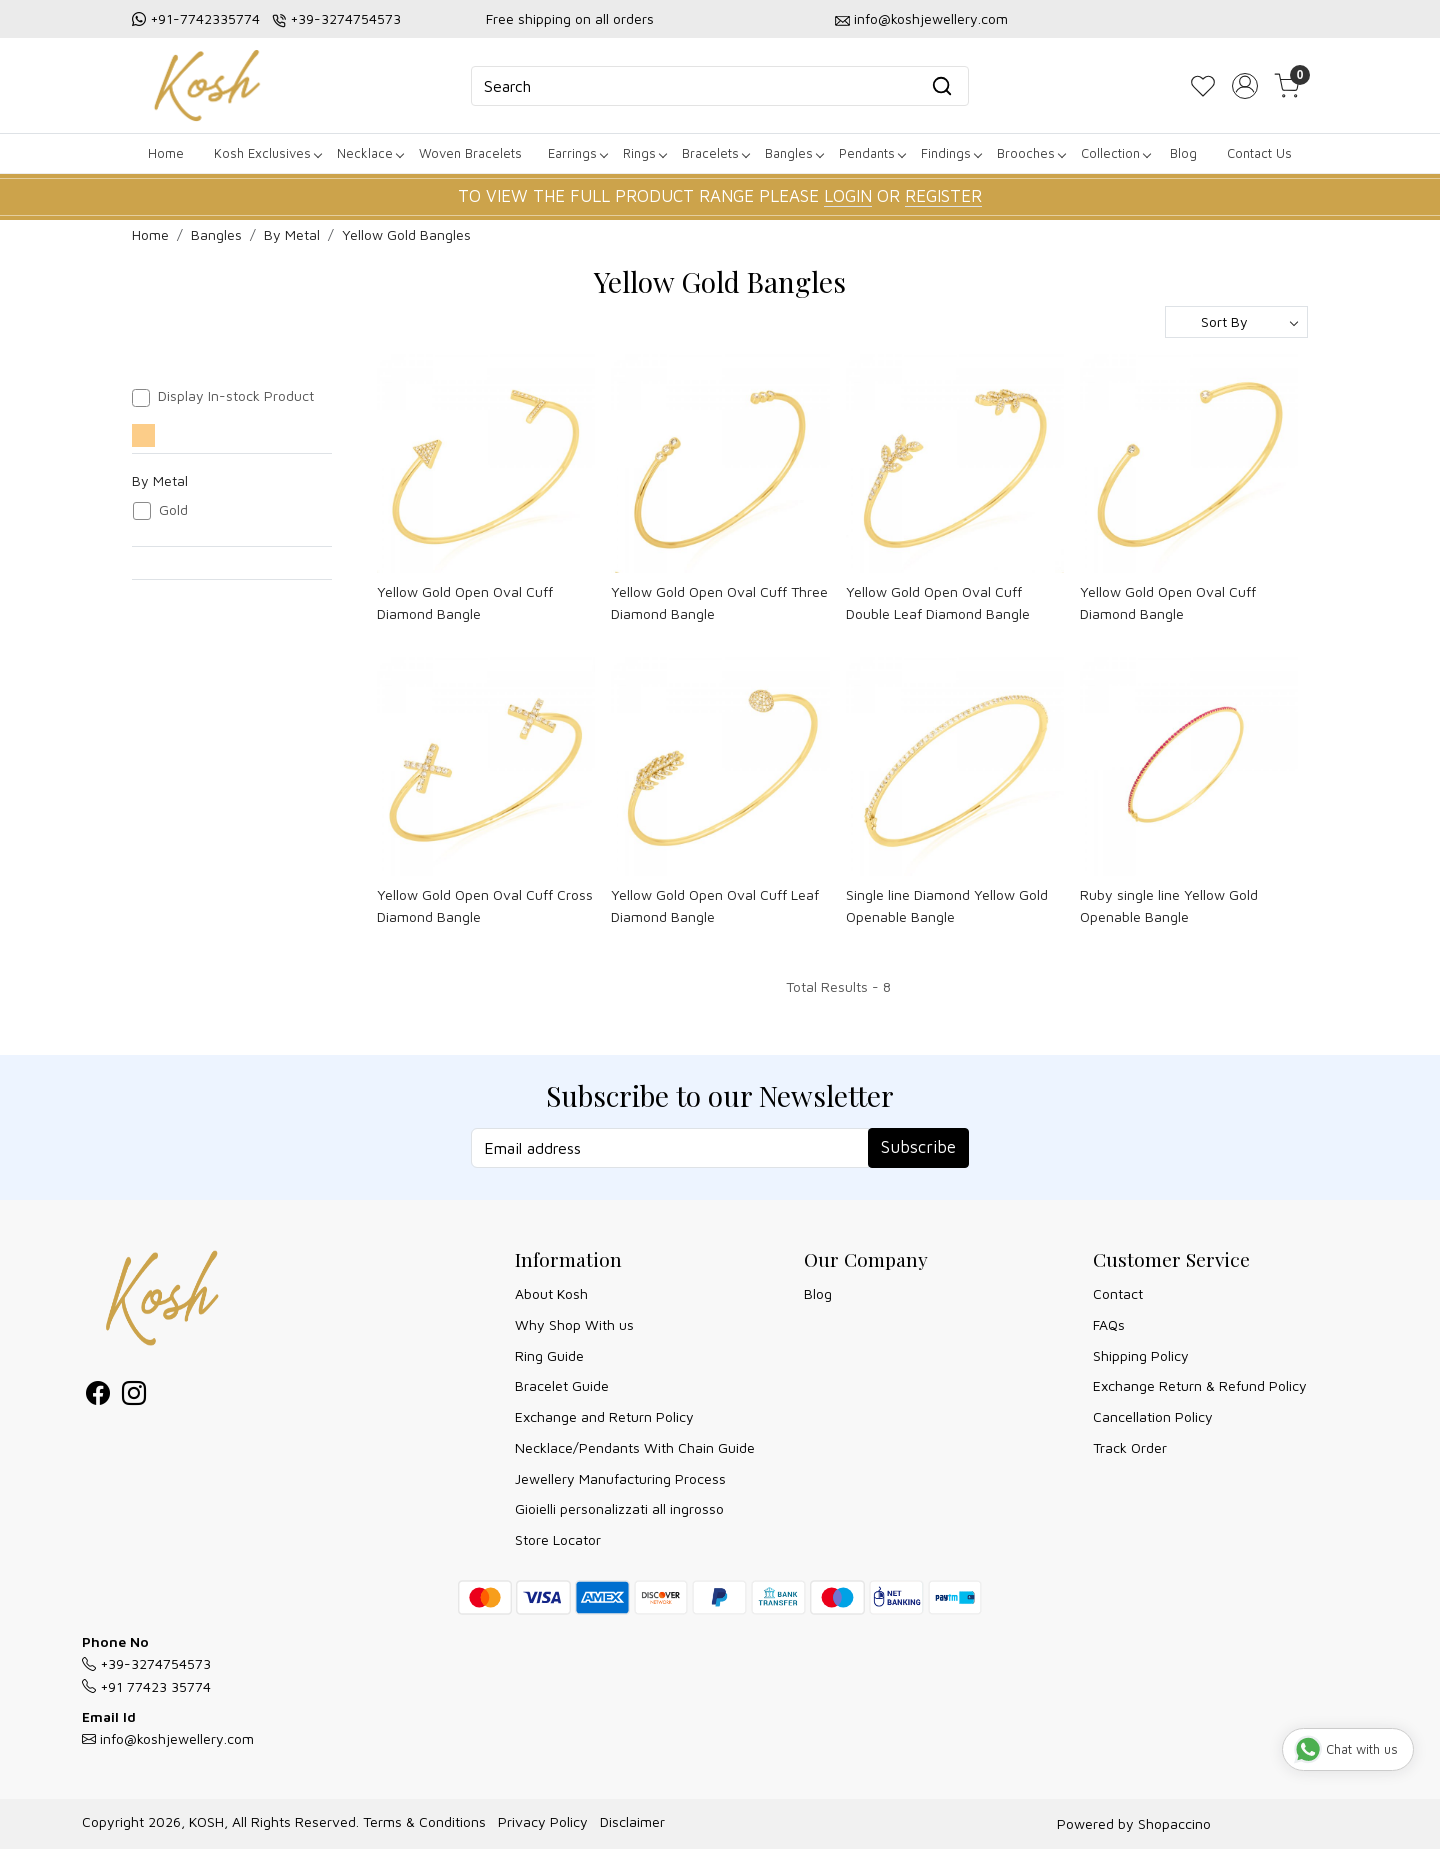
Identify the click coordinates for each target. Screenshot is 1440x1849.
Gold (173, 510)
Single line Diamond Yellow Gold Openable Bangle (947, 905)
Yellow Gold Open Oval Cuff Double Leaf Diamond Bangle (938, 602)
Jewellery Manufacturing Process (620, 1478)
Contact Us (1259, 153)
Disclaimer (632, 1821)
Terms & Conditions (424, 1821)
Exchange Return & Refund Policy (1200, 1385)
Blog (1183, 153)
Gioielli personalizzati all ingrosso (619, 1508)
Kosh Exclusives (267, 153)
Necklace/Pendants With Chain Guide (635, 1447)
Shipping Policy (1141, 1355)
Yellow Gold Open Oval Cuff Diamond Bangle (465, 602)
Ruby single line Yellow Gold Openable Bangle (1169, 905)
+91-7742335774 (205, 18)
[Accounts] (1245, 86)
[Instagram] (134, 1396)
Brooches (1031, 153)
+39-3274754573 (345, 18)
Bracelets (715, 153)
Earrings (577, 153)
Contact (1118, 1293)
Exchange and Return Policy (604, 1416)
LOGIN (848, 196)
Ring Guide (549, 1355)
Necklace (370, 153)
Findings (951, 153)
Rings (644, 153)
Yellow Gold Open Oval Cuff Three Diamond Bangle (719, 602)
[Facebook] (98, 1396)
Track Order (1130, 1447)
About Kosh (551, 1293)
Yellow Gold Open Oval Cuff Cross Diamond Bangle (485, 905)
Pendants (872, 153)
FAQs (1109, 1324)
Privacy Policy (543, 1821)
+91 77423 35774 (146, 1686)
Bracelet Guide (562, 1385)
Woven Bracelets (470, 153)
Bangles (794, 153)
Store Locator (558, 1539)
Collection (1115, 153)
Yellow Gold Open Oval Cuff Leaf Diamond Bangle (715, 905)
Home (166, 153)
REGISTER (943, 196)
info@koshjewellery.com (931, 18)
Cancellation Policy (1153, 1416)
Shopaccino (1174, 1823)
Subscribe (918, 1147)
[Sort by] (1236, 322)
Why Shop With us (574, 1324)
